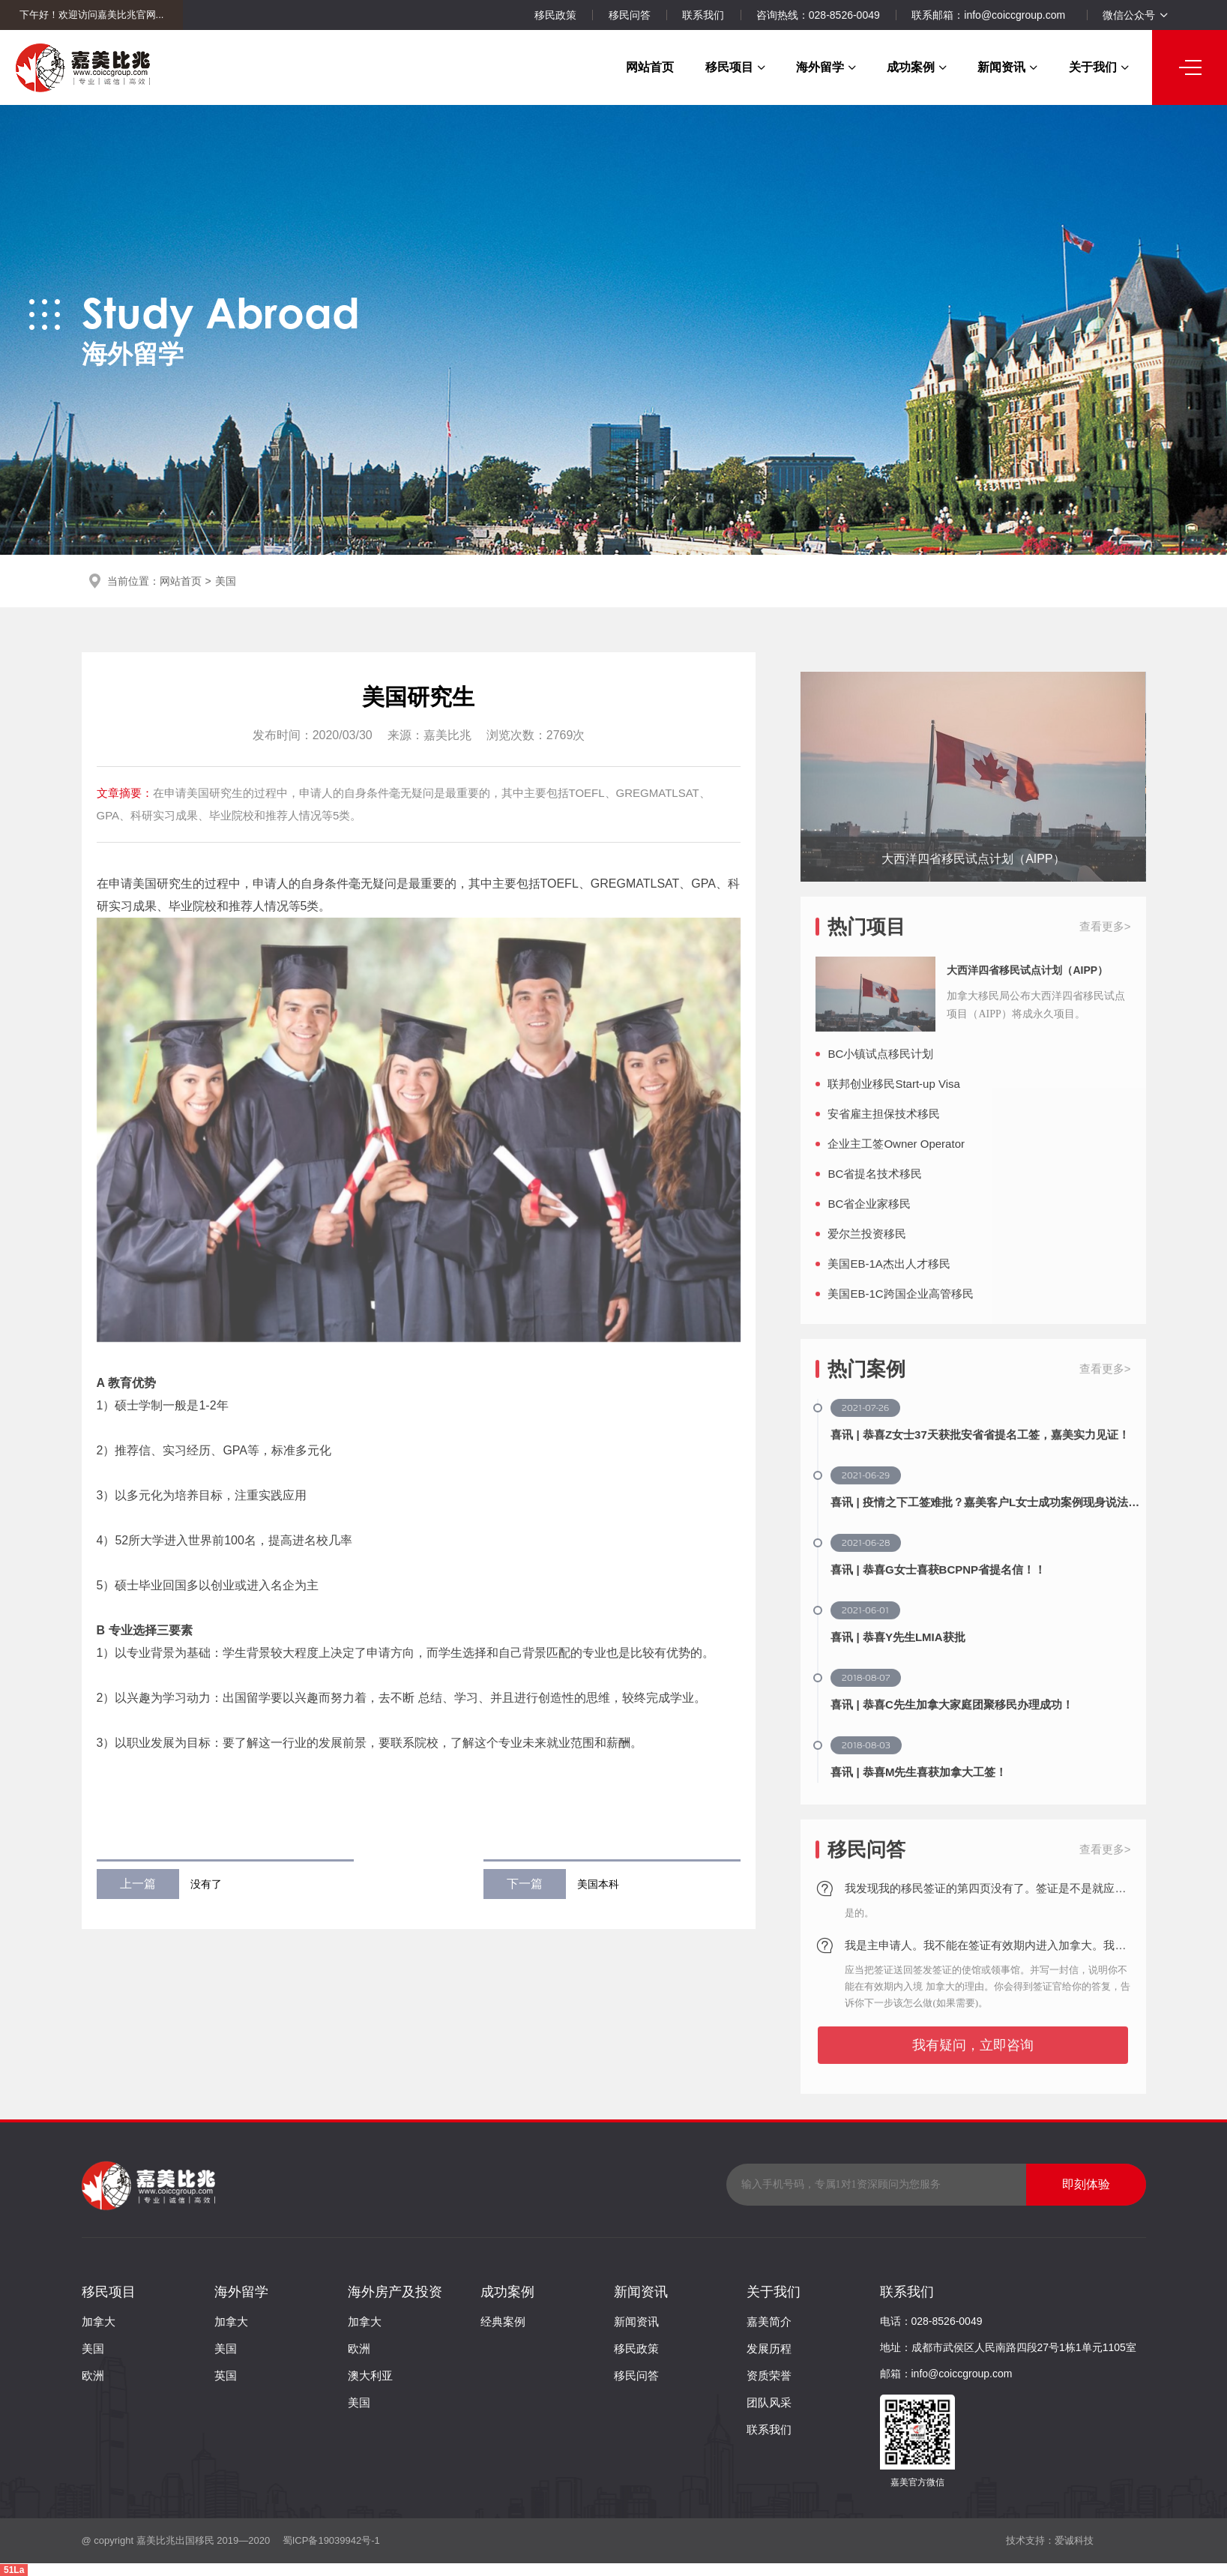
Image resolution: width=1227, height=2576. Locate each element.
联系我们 (703, 15)
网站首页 (650, 67)
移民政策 (555, 15)
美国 (225, 581)
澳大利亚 (370, 2375)
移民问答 (630, 15)
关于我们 (1099, 67)
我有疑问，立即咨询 (973, 2088)
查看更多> (1105, 969)
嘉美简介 (769, 2321)
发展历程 (769, 2348)
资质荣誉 (769, 2375)
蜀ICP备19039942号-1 (330, 2540)
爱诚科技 (1074, 2540)
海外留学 (826, 67)
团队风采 (769, 2402)
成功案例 (917, 67)
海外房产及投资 (395, 2291)
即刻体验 (1086, 2184)
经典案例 (502, 2321)
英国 (225, 2375)
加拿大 (98, 2321)
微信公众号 (1135, 15)
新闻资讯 (1007, 67)
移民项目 (735, 67)
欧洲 (93, 2375)
